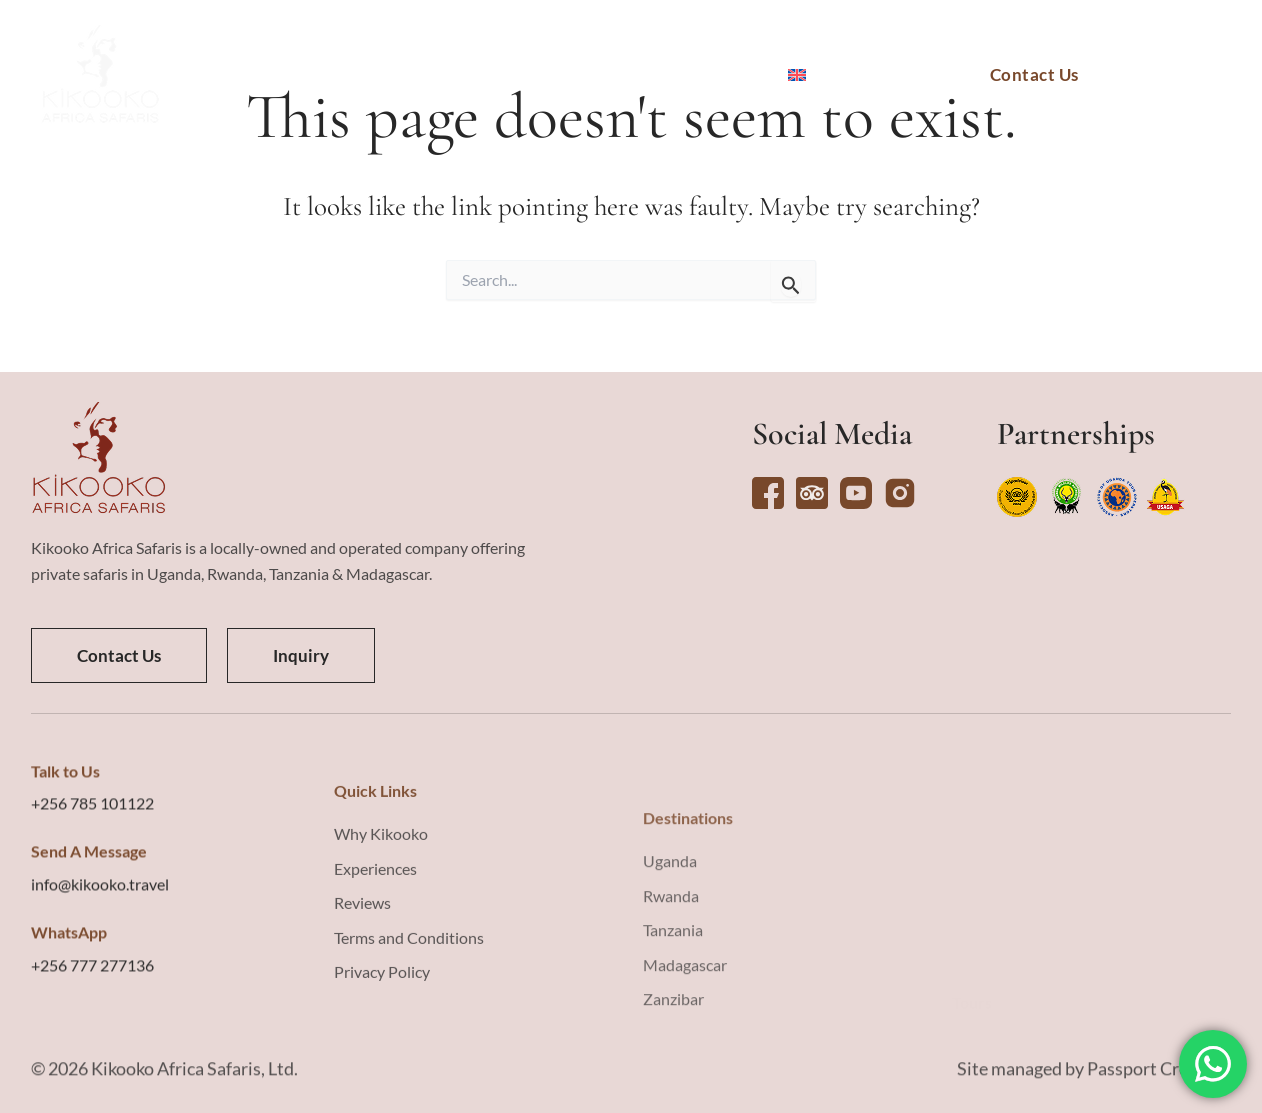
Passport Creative (1157, 1088)
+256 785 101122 (92, 957)
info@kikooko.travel (100, 1038)
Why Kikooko (697, 75)
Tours (439, 75)
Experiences (547, 75)
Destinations (326, 75)
